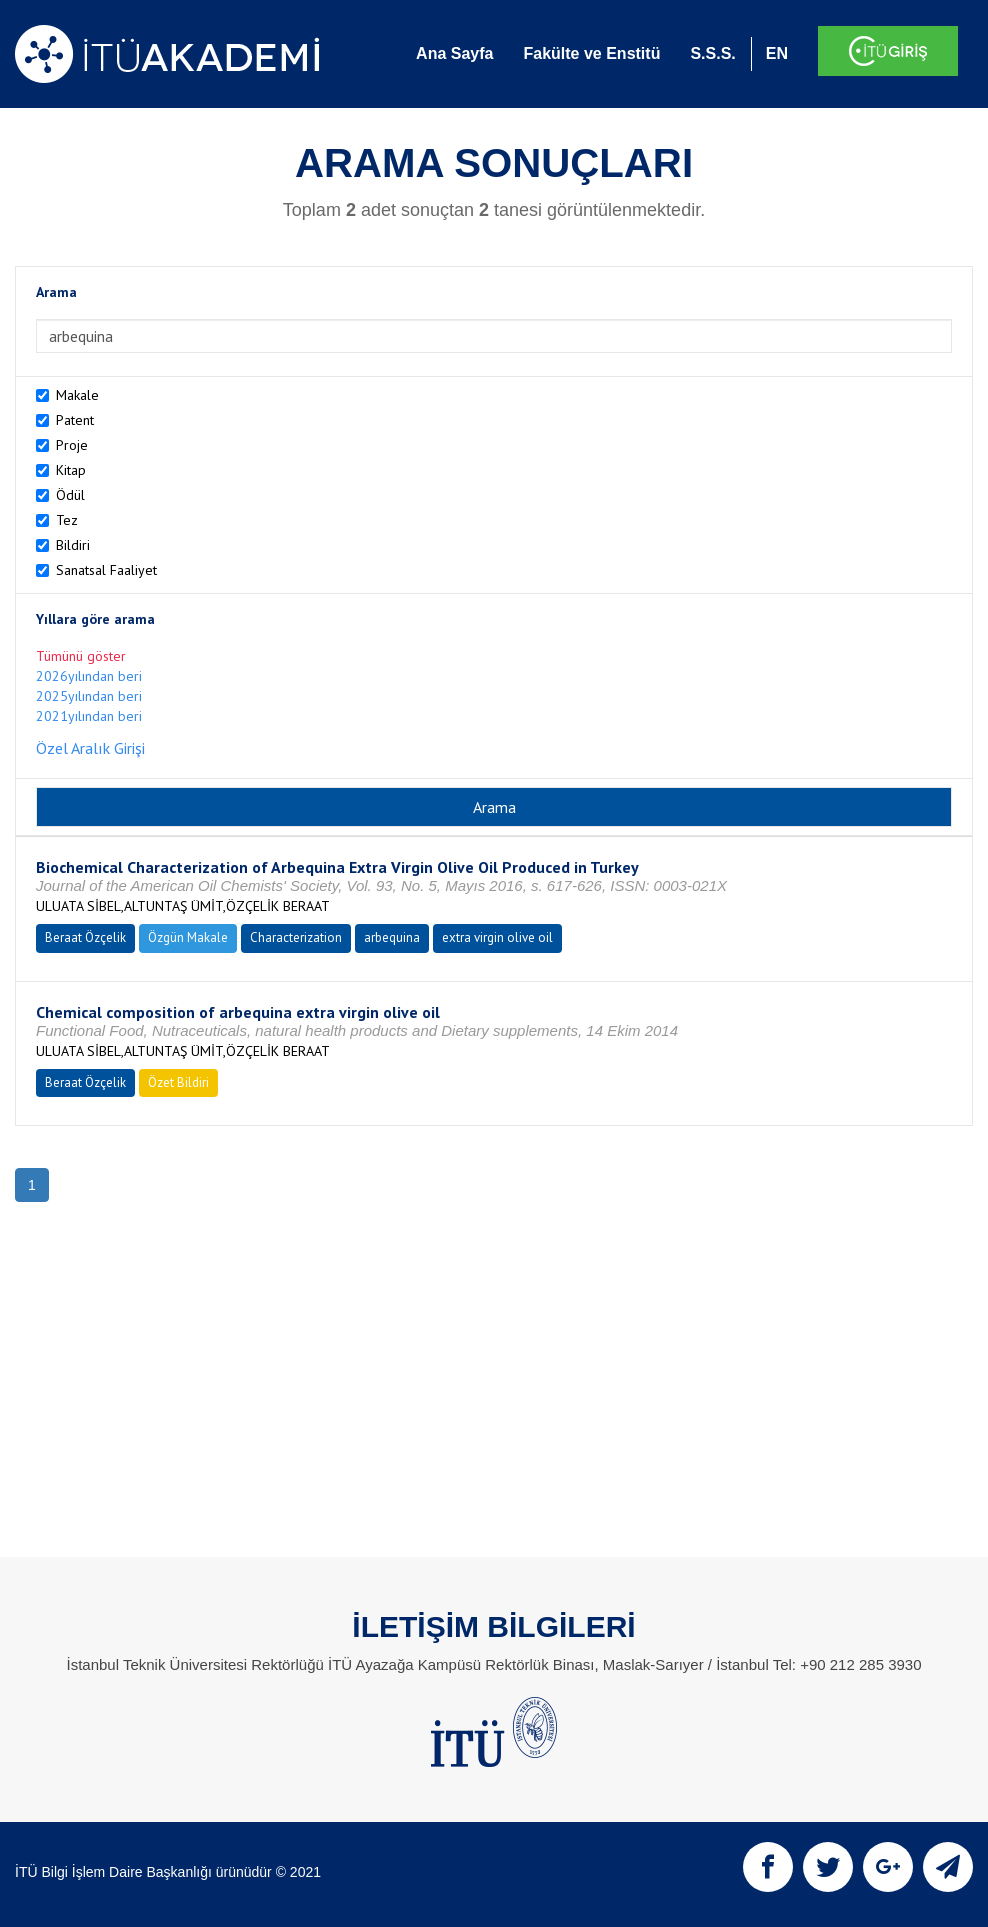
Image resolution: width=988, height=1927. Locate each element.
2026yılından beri (89, 676)
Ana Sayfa (454, 53)
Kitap (71, 470)
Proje (72, 445)
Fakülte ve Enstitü (591, 53)
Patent (75, 420)
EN (777, 53)
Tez (67, 520)
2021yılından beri (89, 716)
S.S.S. (712, 53)
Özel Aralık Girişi (90, 748)
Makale (77, 395)
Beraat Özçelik (85, 937)
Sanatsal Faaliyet (106, 570)
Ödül (70, 495)
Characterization (296, 937)
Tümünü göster (81, 656)
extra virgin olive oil (497, 937)
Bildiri (73, 545)
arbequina (392, 937)
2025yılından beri (89, 696)
